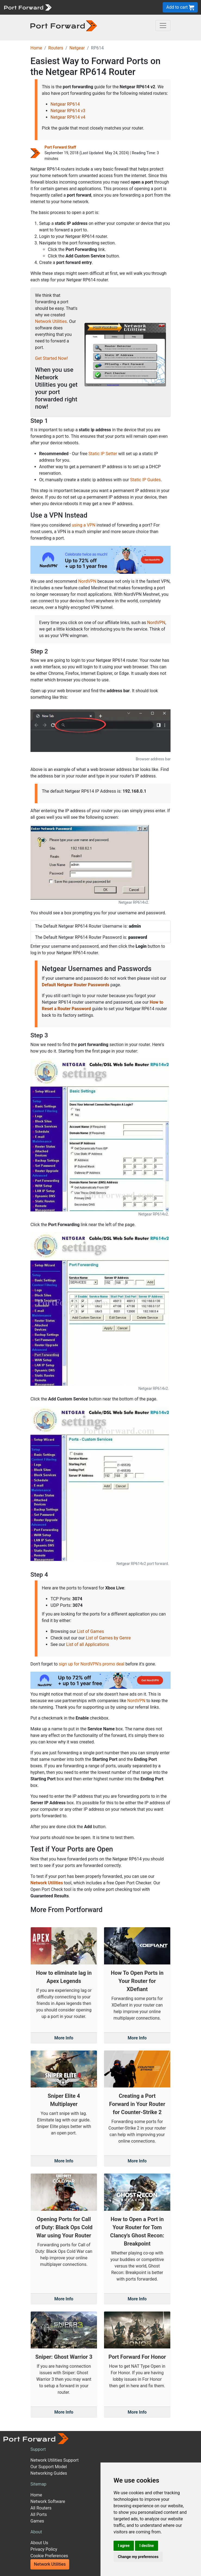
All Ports (38, 2514)
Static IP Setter (103, 453)
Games (37, 2521)
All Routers (40, 2508)
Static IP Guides (145, 479)
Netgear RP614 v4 (68, 117)
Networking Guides (48, 2473)
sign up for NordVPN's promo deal (91, 1664)
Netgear (77, 48)
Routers (55, 48)
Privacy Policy (43, 2549)
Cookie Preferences (49, 2555)
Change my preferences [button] (138, 2557)
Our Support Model (48, 2466)
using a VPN (83, 525)
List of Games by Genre (108, 1637)
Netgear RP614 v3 (68, 110)
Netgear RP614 (65, 104)
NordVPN (87, 581)
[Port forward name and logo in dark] (63, 25)
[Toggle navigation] (163, 25)
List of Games (90, 1631)
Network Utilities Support (54, 2460)
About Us (39, 2542)
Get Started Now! (51, 358)
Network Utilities (51, 321)
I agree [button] (124, 2545)
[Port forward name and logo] (27, 7)
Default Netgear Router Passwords (75, 984)
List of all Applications (87, 1644)
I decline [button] (146, 2545)
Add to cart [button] (180, 7)
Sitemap (38, 2484)
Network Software (47, 2501)
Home (36, 48)
